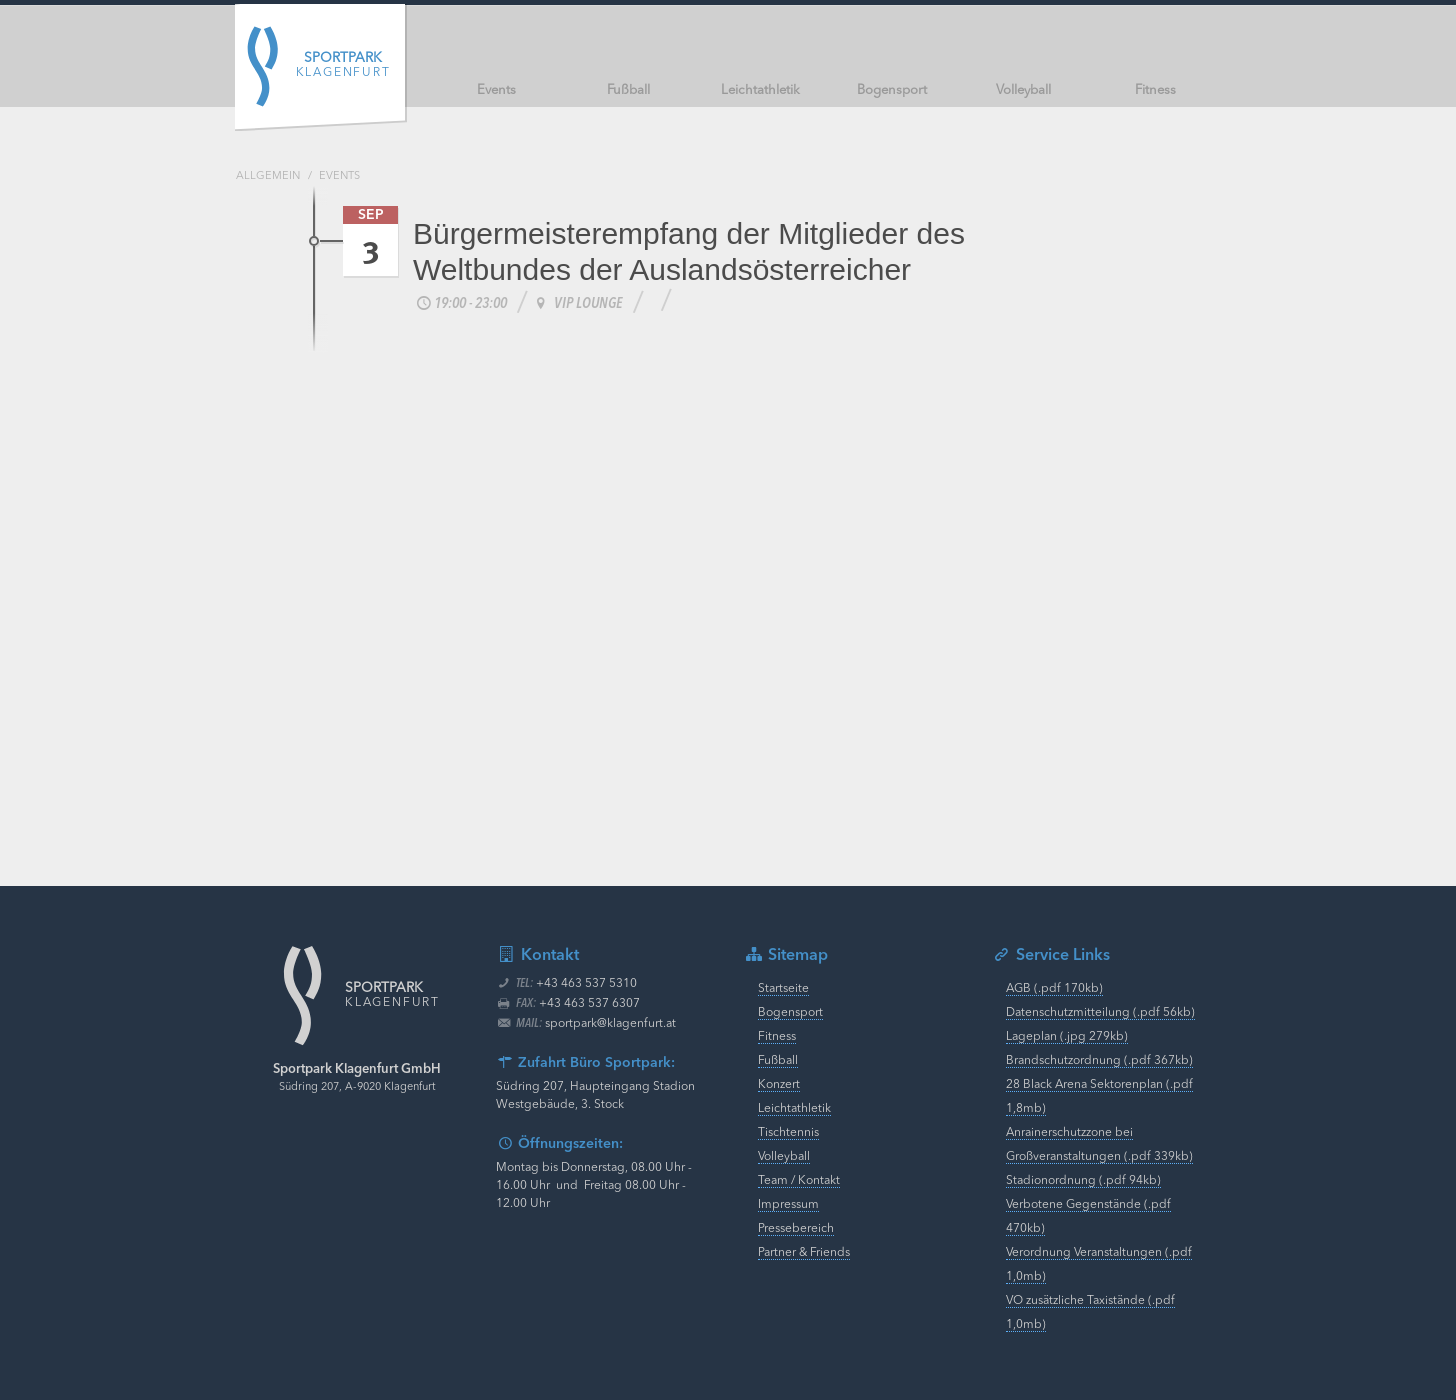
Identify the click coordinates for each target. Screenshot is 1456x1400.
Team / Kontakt (799, 1181)
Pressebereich (796, 1229)
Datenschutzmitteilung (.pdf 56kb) (1100, 1013)
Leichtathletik (794, 1109)
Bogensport (790, 1013)
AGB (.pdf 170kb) (1054, 989)
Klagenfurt (343, 65)
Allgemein (268, 176)
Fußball (778, 1061)
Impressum (788, 1205)
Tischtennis (788, 1133)
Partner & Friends (804, 1253)
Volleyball (784, 1157)
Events (339, 176)
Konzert (779, 1085)
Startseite (783, 989)
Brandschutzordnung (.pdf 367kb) (1099, 1061)
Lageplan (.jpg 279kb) (1067, 1037)
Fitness (777, 1037)
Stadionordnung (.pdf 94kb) (1083, 1181)
